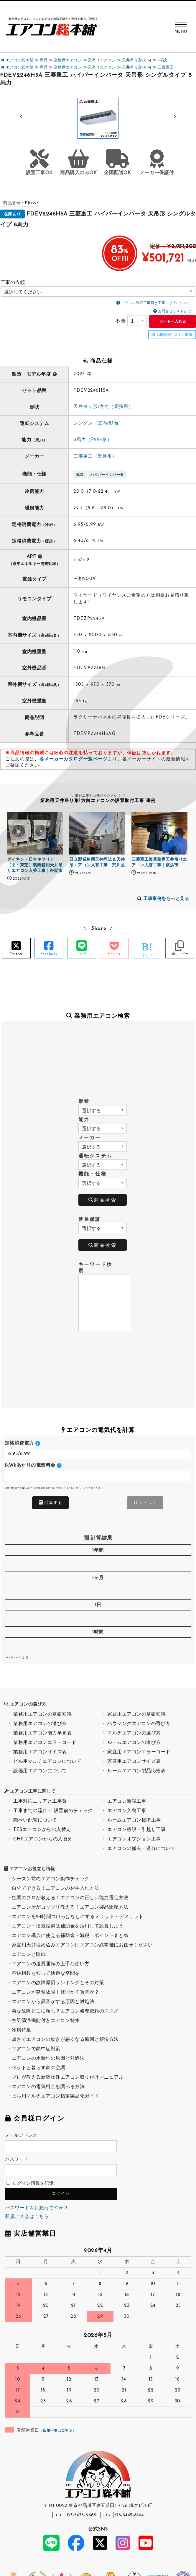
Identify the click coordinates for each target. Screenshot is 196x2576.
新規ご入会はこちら (27, 2216)
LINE (82, 954)
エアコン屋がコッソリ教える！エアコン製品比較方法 (70, 1907)
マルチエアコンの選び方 (134, 1733)
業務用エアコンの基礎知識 (42, 1714)
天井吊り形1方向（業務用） (103, 407)
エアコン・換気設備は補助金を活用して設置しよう (68, 1926)
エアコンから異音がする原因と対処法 (53, 2002)
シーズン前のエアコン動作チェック (51, 1879)
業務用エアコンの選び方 (40, 1723)
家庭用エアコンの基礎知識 (136, 1714)
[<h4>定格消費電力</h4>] (98, 1454)
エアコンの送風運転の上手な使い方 (51, 1964)
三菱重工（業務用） (95, 456)
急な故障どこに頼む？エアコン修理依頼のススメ (65, 2011)
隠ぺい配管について (35, 1820)
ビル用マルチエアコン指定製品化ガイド (55, 2096)
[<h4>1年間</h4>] (98, 1563)
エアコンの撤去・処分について (141, 1848)
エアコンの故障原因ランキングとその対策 (58, 1983)
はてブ (147, 955)
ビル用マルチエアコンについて (47, 1761)
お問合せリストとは (174, 311)
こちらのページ (77, 1488)
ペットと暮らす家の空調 (38, 2068)
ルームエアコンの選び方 (134, 1742)
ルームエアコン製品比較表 (136, 1771)
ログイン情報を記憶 (30, 2183)
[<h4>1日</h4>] (98, 1618)
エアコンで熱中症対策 (36, 2049)
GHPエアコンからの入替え (43, 1839)
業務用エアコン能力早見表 (42, 1733)
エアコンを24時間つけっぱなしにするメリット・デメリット (78, 1917)
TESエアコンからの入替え (42, 1829)
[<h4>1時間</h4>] (98, 1645)
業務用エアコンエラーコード (45, 1742)
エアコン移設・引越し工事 (136, 1829)
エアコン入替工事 (126, 1811)
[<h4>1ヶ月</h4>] (98, 1591)
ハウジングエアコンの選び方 (139, 1723)
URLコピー (180, 954)
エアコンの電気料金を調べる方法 (48, 2087)
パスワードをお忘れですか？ (36, 2208)
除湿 (80, 475)
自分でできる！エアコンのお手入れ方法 (55, 1888)
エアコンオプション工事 (134, 1839)
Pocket (114, 954)
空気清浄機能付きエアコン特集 (46, 2020)
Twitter (16, 954)
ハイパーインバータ (107, 475)
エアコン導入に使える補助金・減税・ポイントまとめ (70, 1935)
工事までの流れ (30, 1811)
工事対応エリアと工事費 (40, 1801)
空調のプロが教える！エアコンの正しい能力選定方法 (70, 1898)
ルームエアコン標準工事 (134, 1820)
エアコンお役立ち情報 (32, 1869)
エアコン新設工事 (126, 1801)
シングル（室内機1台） (98, 423)
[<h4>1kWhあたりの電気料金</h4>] (98, 1476)
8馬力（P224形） (92, 440)
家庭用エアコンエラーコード (139, 1752)
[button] (175, 117)
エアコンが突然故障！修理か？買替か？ (55, 1992)
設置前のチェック (73, 1811)
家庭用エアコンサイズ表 (134, 1761)
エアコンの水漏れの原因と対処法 (48, 2058)
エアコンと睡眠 (29, 1954)
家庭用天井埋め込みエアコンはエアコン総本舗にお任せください (82, 1945)
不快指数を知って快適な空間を (46, 1973)
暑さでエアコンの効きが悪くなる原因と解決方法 (65, 2039)
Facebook (49, 954)
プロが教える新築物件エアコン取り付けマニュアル (68, 2077)
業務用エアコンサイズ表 (40, 1752)
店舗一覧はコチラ (57, 2431)
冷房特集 (21, 2030)
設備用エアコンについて (40, 1771)
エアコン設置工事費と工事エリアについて (156, 303)
